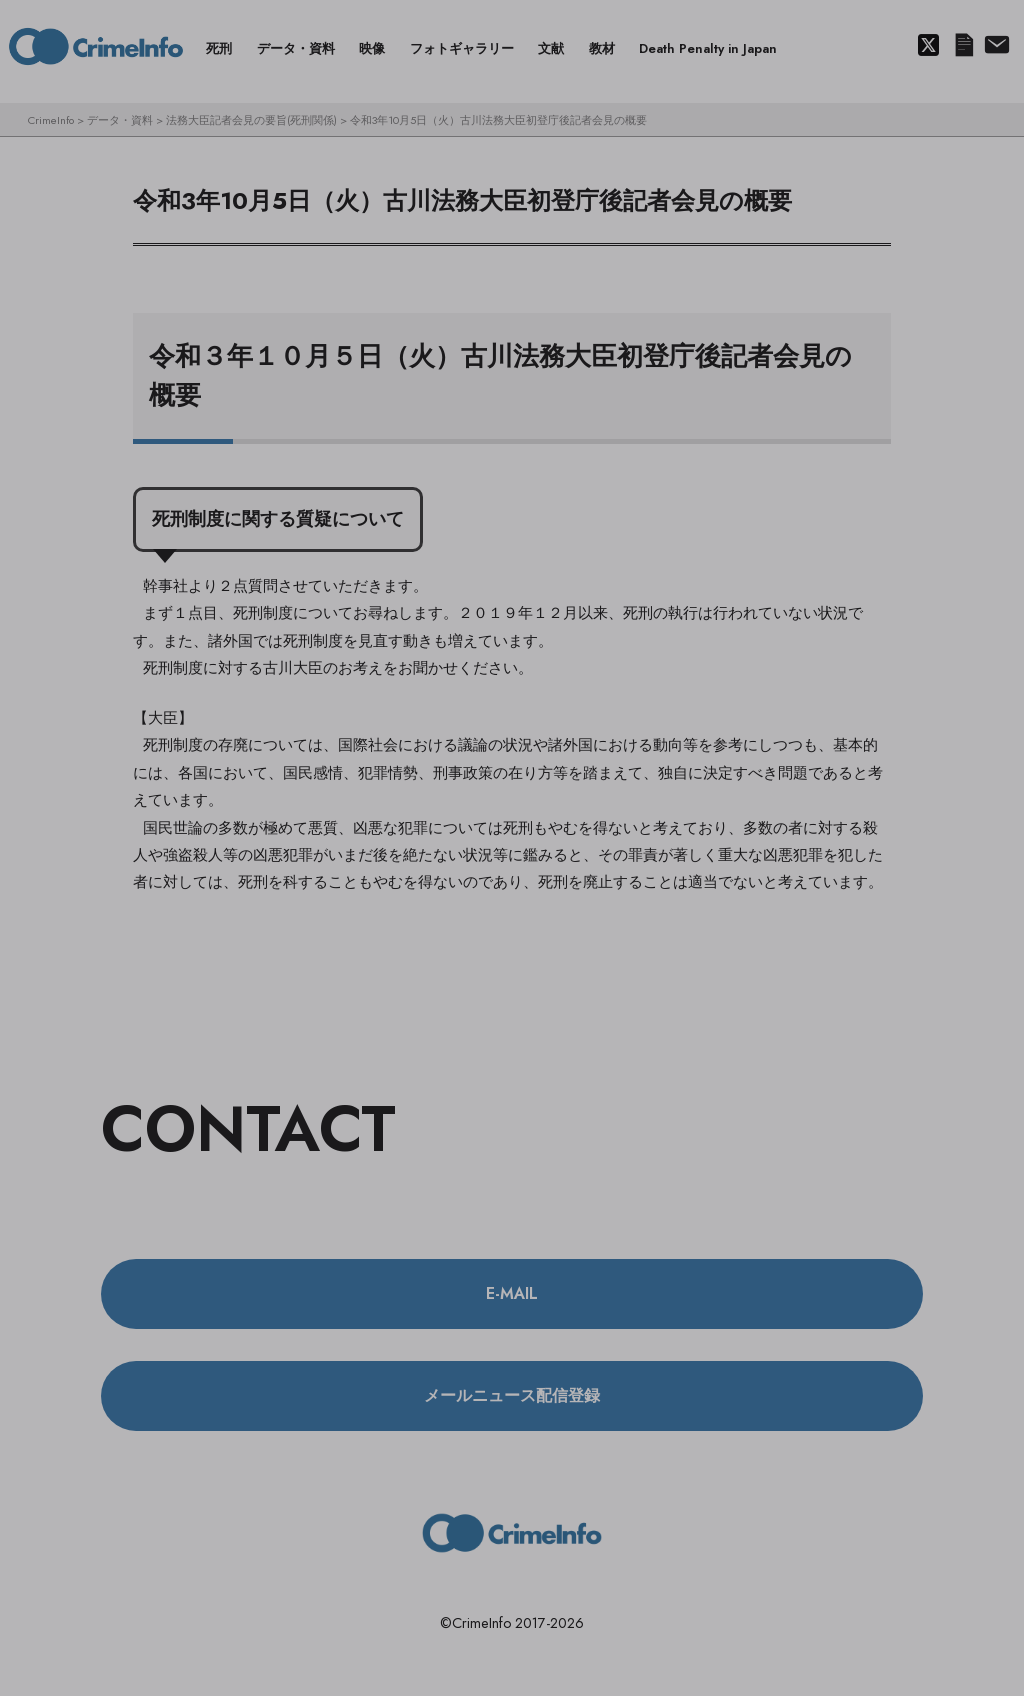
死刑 (219, 48)
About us (995, 46)
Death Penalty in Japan (708, 48)
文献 (551, 48)
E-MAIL (512, 1293)
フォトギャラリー (462, 48)
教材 (602, 48)
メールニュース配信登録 (963, 46)
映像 (372, 48)
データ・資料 (296, 48)
